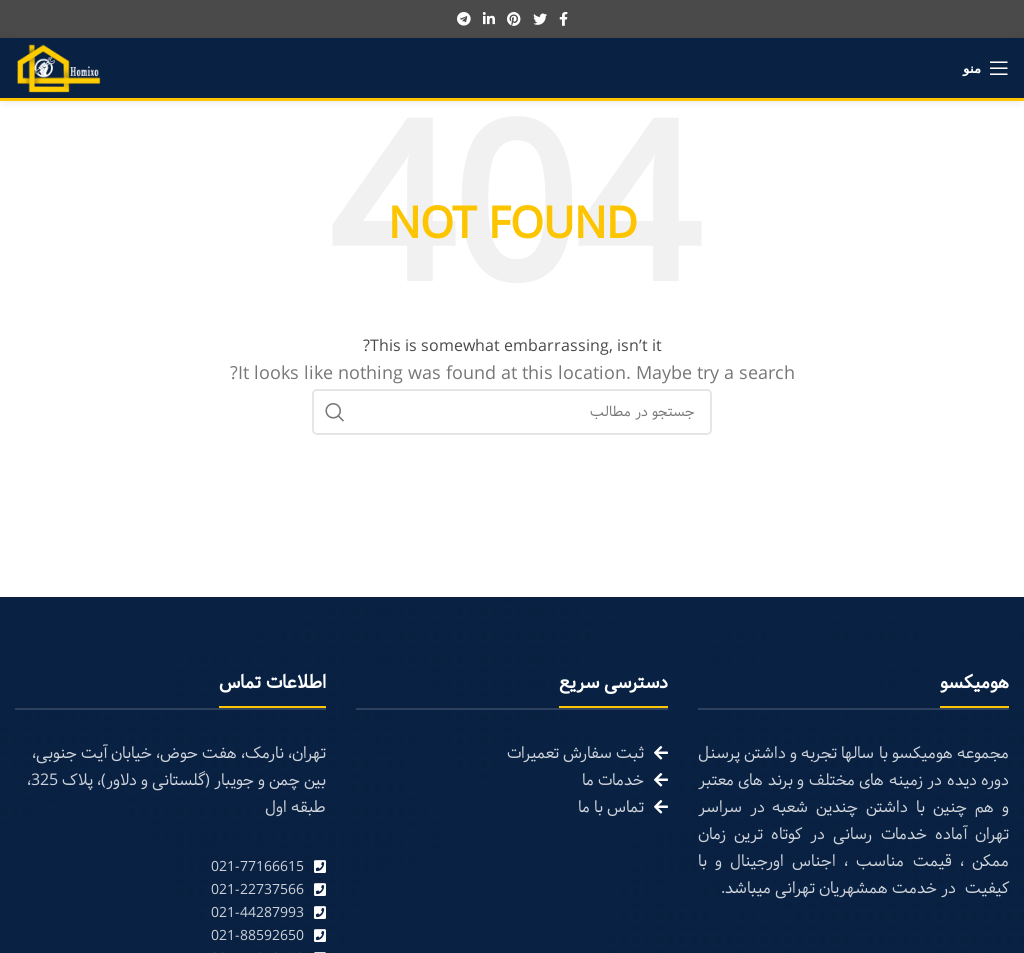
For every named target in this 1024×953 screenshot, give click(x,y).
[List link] (170, 867)
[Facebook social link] (563, 19)
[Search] (512, 412)
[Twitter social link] (540, 19)
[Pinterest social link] (514, 19)
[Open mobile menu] (986, 68)
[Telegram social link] (464, 19)
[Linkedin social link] (489, 19)
